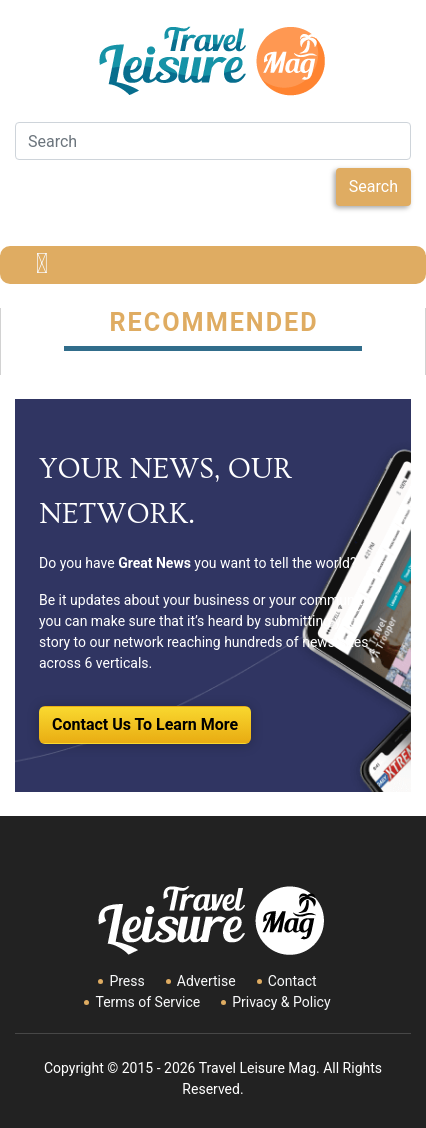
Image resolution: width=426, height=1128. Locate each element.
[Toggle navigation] (42, 265)
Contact (292, 981)
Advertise (206, 981)
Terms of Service (147, 1002)
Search (373, 186)
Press (126, 981)
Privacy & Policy (281, 1002)
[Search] (213, 141)
